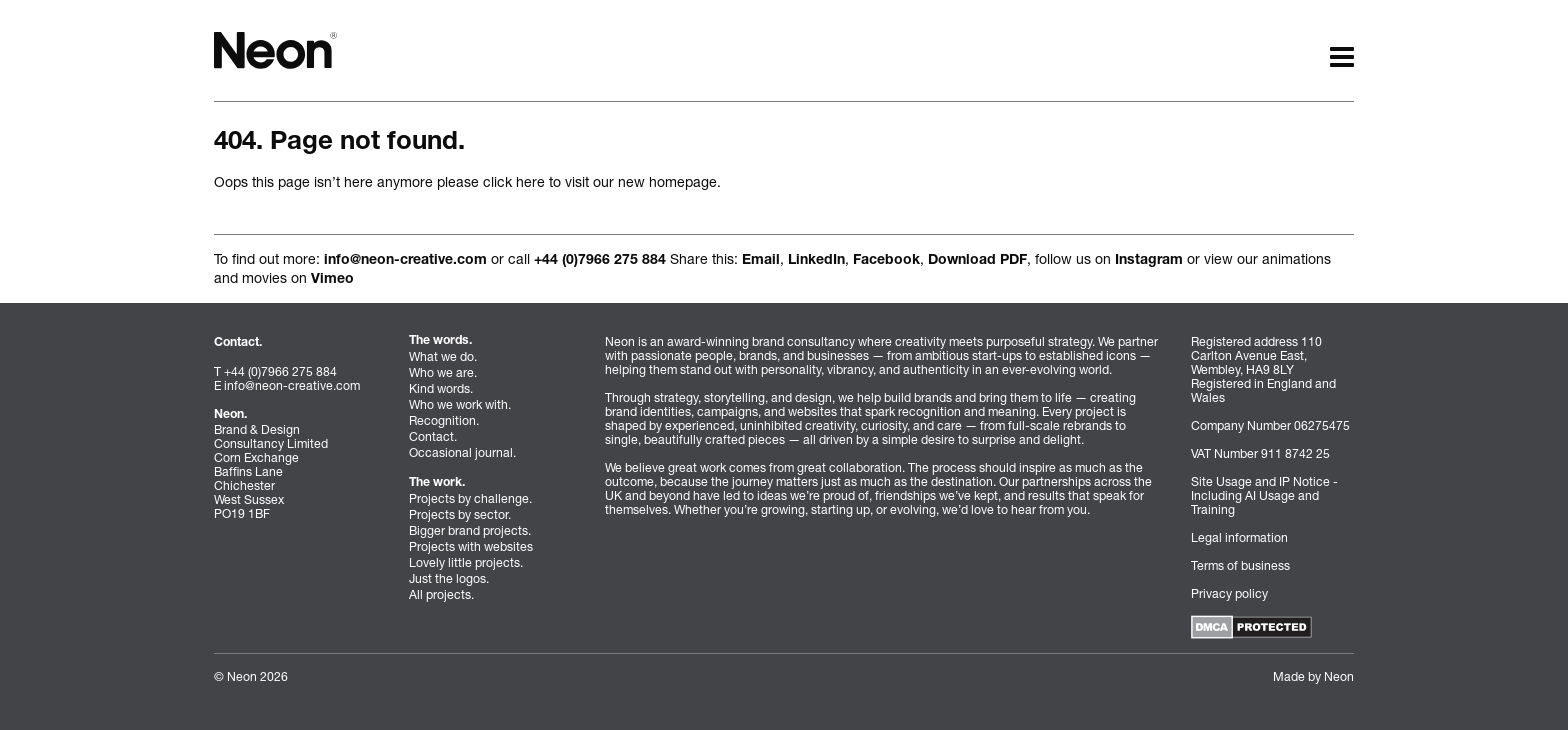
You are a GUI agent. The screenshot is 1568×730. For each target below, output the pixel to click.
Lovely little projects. (466, 562)
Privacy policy (1229, 593)
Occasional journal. (462, 452)
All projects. (441, 594)
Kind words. (441, 388)
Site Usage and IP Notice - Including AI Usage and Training (1264, 495)
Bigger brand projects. (470, 530)
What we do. (443, 356)
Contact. (433, 436)
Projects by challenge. (470, 498)
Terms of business (1240, 565)
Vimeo (332, 280)
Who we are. (443, 372)
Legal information (1239, 537)
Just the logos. (449, 578)
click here (514, 181)
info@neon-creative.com (405, 261)
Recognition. (444, 420)
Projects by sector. (460, 514)
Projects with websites (471, 546)
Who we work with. (460, 404)
